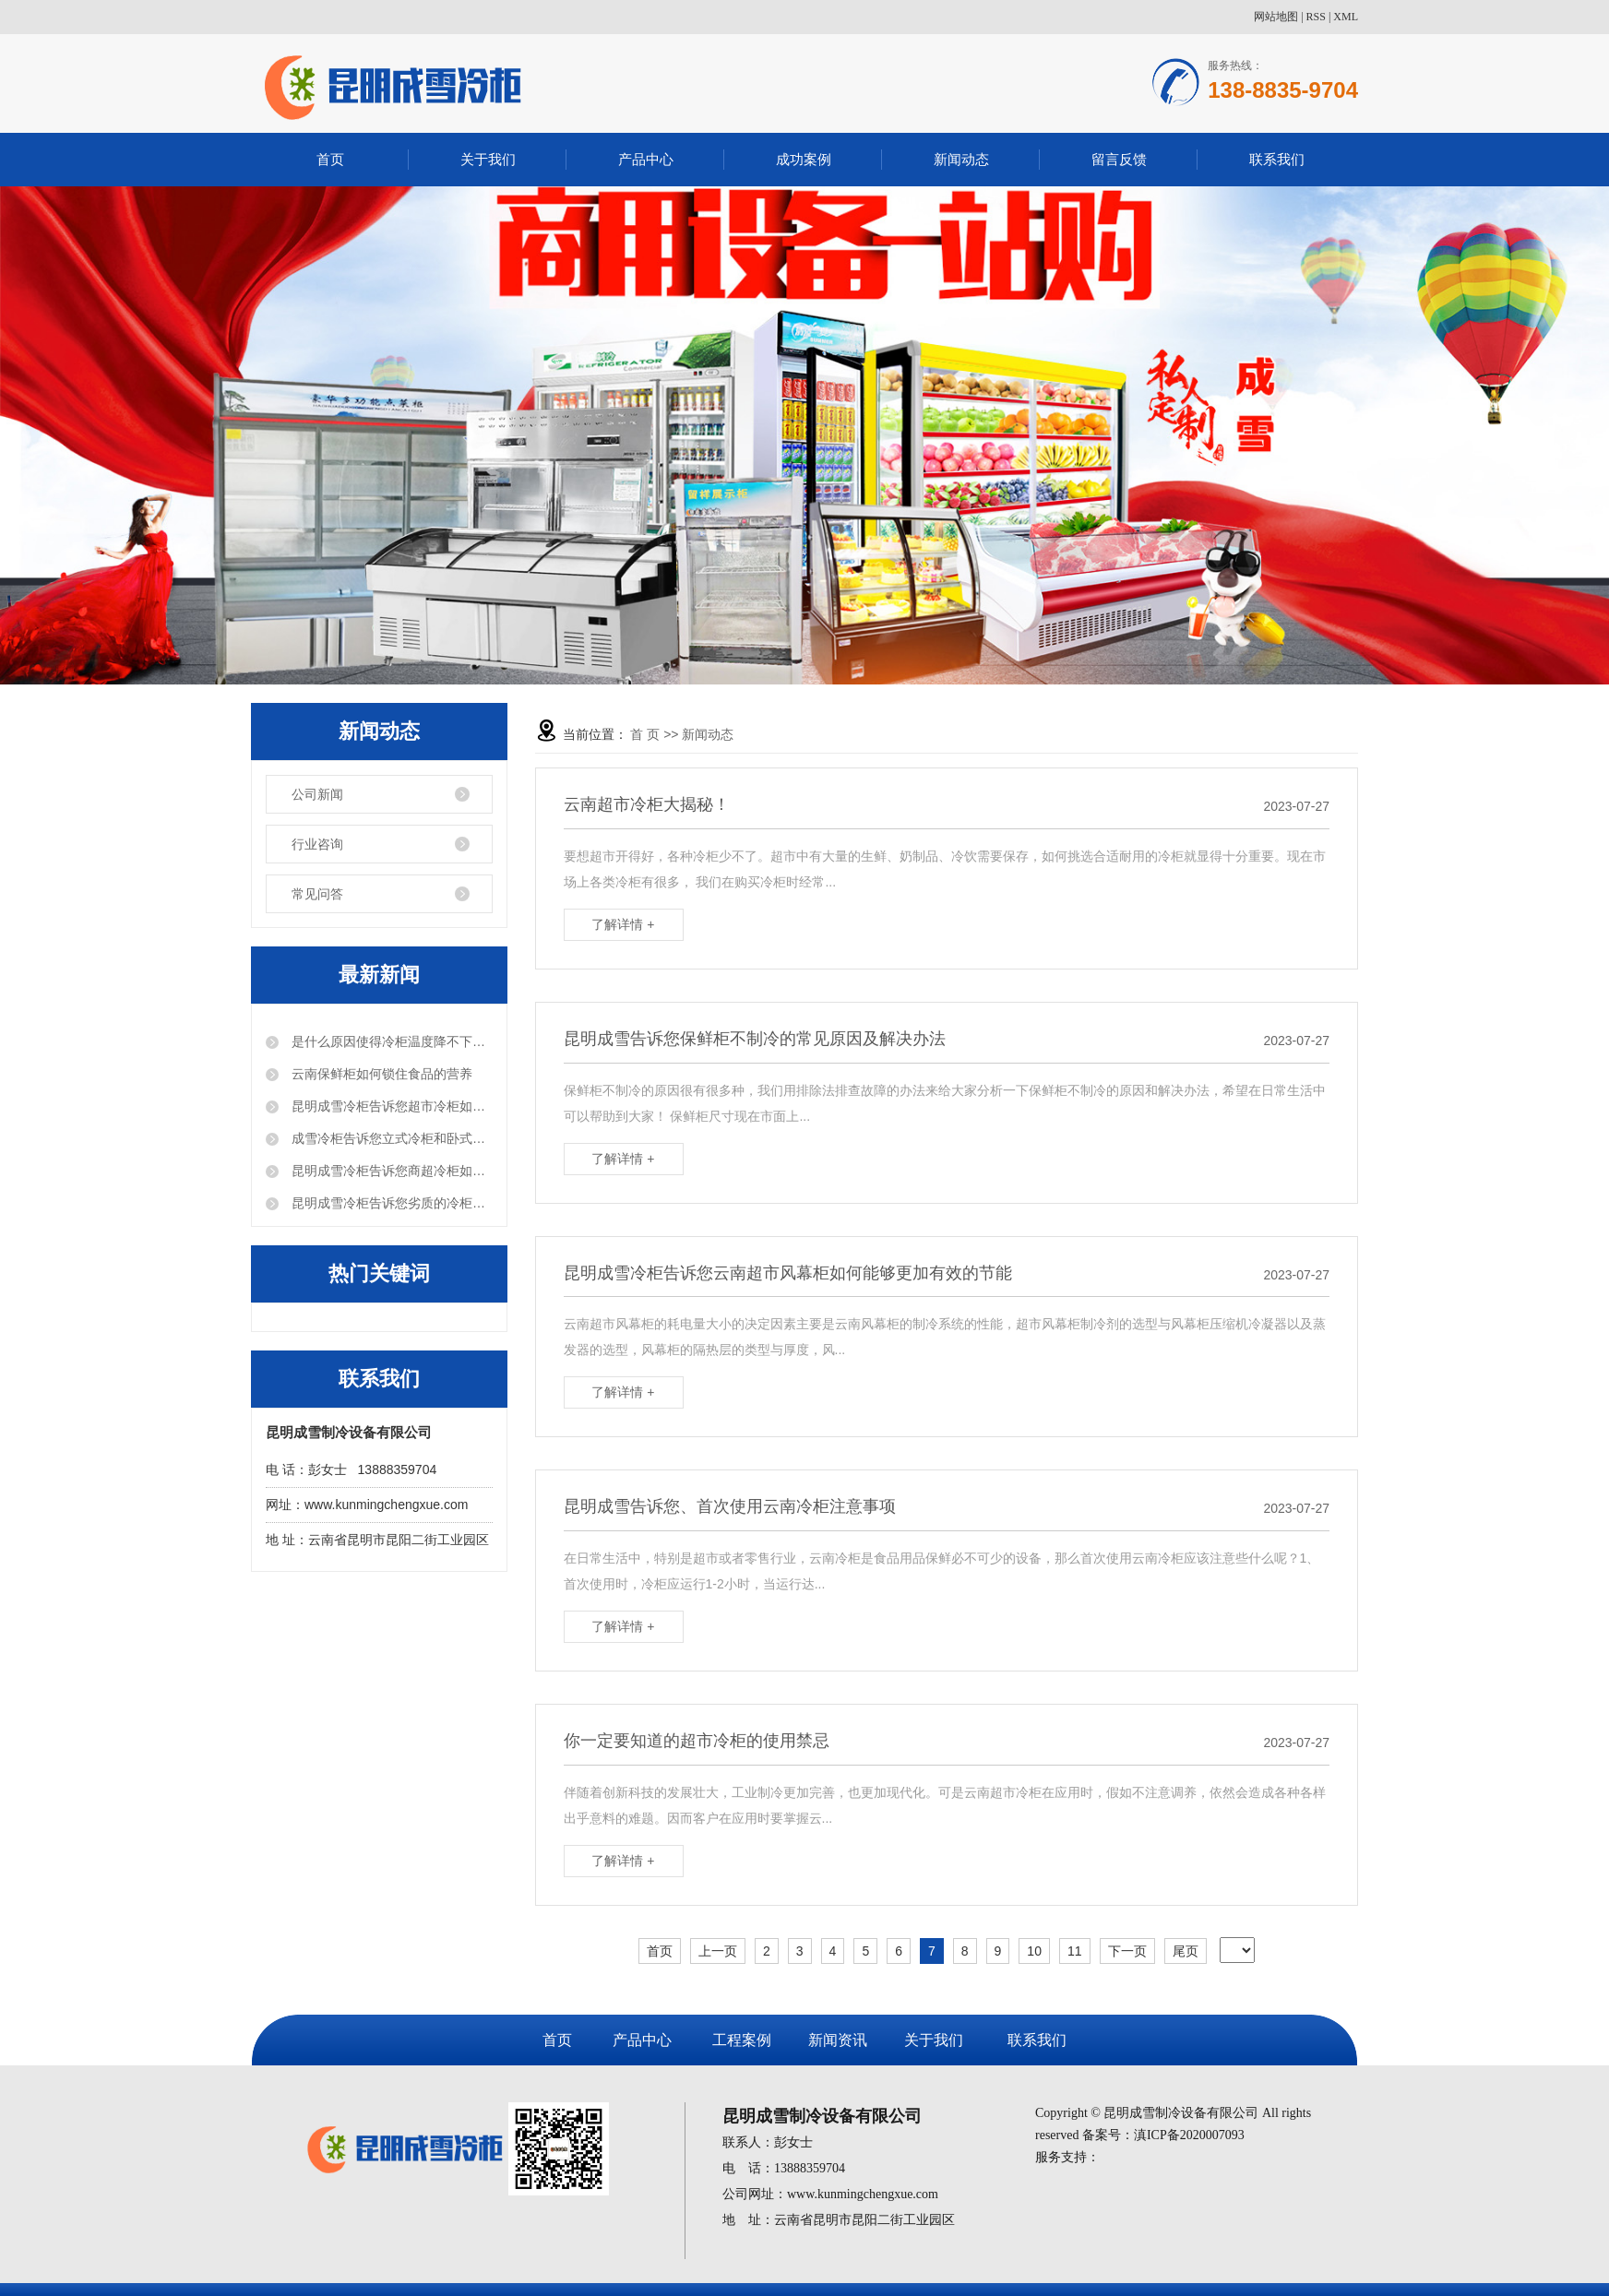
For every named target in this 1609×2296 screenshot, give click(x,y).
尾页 (1185, 1951)
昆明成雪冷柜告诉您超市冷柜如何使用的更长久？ (390, 1106)
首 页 (645, 734)
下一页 (1127, 1951)
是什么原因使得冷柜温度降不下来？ (390, 1041)
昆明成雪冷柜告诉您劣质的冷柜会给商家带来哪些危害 (390, 1203)
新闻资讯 (837, 2040)
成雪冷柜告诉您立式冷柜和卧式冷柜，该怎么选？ (390, 1138)
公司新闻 (317, 794)
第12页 (1213, 1956)
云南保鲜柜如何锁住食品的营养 (380, 1073)
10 (1034, 1951)
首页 (330, 159)
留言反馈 (1119, 159)
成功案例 (803, 159)
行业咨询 (317, 844)
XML (1345, 16)
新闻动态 (961, 159)
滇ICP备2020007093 (1189, 2135)
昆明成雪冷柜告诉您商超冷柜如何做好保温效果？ (390, 1170)
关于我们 (488, 159)
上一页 (717, 1951)
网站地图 (1276, 16)
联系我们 (1277, 159)
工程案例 (741, 2040)
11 (1074, 1951)
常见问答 (317, 893)
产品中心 (645, 159)
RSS (1316, 16)
